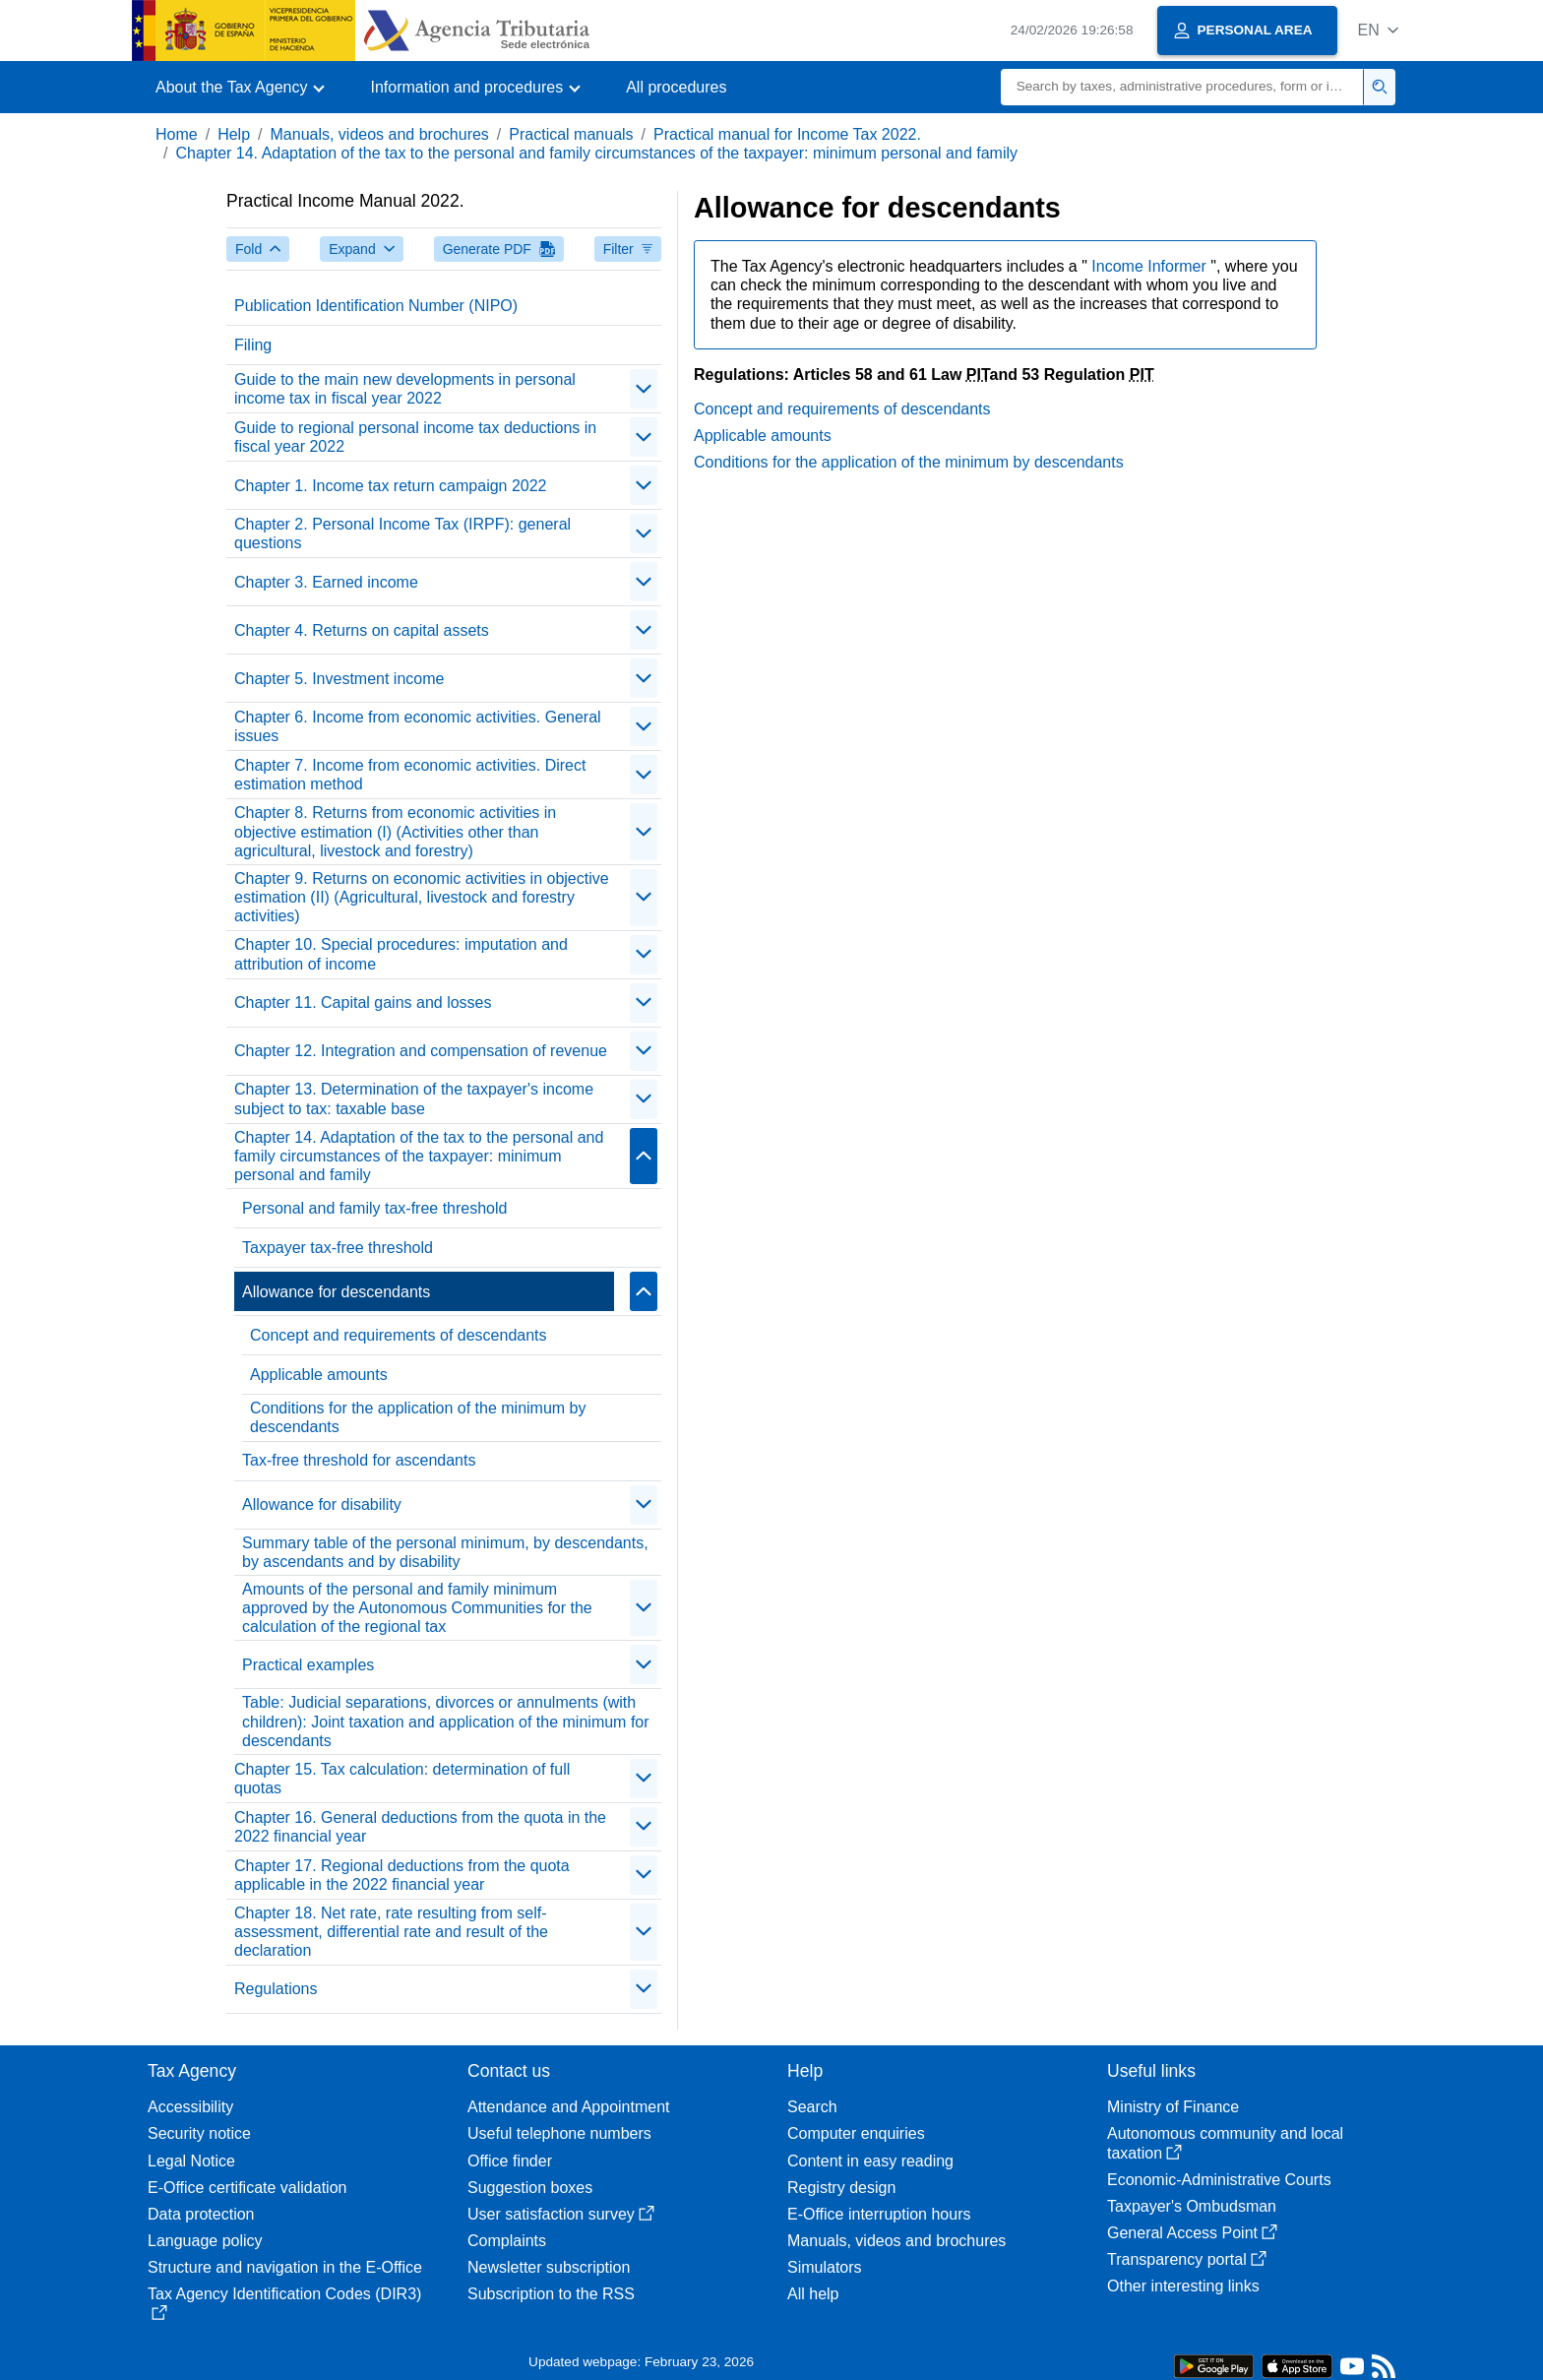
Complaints (506, 2240)
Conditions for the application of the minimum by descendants (418, 1417)
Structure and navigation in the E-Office (285, 2267)
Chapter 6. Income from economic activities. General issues (417, 726)
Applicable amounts (319, 1374)
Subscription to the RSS (551, 2294)
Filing (253, 345)
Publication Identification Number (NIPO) (376, 305)
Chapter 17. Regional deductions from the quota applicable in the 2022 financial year (402, 1875)
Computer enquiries (856, 2133)
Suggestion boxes (529, 2187)
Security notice (199, 2133)
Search (812, 2106)
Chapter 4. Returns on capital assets (361, 630)
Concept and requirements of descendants (398, 1335)
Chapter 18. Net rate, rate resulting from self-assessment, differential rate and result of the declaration (391, 1932)
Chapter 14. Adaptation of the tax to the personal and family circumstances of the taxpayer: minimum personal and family (596, 153)
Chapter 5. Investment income (339, 678)
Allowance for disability (321, 1504)
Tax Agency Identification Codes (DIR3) (284, 2303)
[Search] (1182, 87)
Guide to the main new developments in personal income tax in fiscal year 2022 (405, 389)
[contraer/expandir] (643, 388)
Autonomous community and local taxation (1225, 2143)
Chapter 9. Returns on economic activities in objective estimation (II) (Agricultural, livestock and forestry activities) (421, 897)
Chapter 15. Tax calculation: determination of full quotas (402, 1778)
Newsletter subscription (548, 2267)
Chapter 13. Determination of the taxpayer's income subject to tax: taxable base (413, 1098)
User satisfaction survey (560, 2214)
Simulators (824, 2267)
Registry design (841, 2187)
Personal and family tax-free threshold (374, 1208)
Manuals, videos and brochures (380, 134)
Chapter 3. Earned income (326, 582)
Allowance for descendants (336, 1292)
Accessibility (190, 2106)
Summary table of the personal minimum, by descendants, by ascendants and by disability (445, 1552)
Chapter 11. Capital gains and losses (363, 1002)
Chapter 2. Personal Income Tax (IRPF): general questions (402, 533)
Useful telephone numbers (559, 2133)
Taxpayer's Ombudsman (1191, 2206)
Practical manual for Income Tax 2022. (787, 134)
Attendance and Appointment (568, 2106)
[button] (1378, 30)
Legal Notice (191, 2161)
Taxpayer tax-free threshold (337, 1247)
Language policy (205, 2240)
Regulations (276, 1988)
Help (233, 134)
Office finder (509, 2161)
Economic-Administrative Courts (1219, 2179)
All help (812, 2294)
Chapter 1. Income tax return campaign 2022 (390, 485)
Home (176, 134)
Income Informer (1150, 266)
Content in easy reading (870, 2161)
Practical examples (308, 1665)
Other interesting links (1183, 2286)
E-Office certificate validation (247, 2187)
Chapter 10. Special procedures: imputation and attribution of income (401, 953)
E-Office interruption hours (878, 2214)
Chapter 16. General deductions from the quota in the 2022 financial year (420, 1827)
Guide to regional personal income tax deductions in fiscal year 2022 (415, 437)
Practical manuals (571, 134)
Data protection (201, 2214)
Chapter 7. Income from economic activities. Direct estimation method (410, 774)
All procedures (676, 87)
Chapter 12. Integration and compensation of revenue (420, 1050)
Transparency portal (1186, 2259)
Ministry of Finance (1173, 2106)
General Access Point (1192, 2232)
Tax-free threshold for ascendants (358, 1460)
